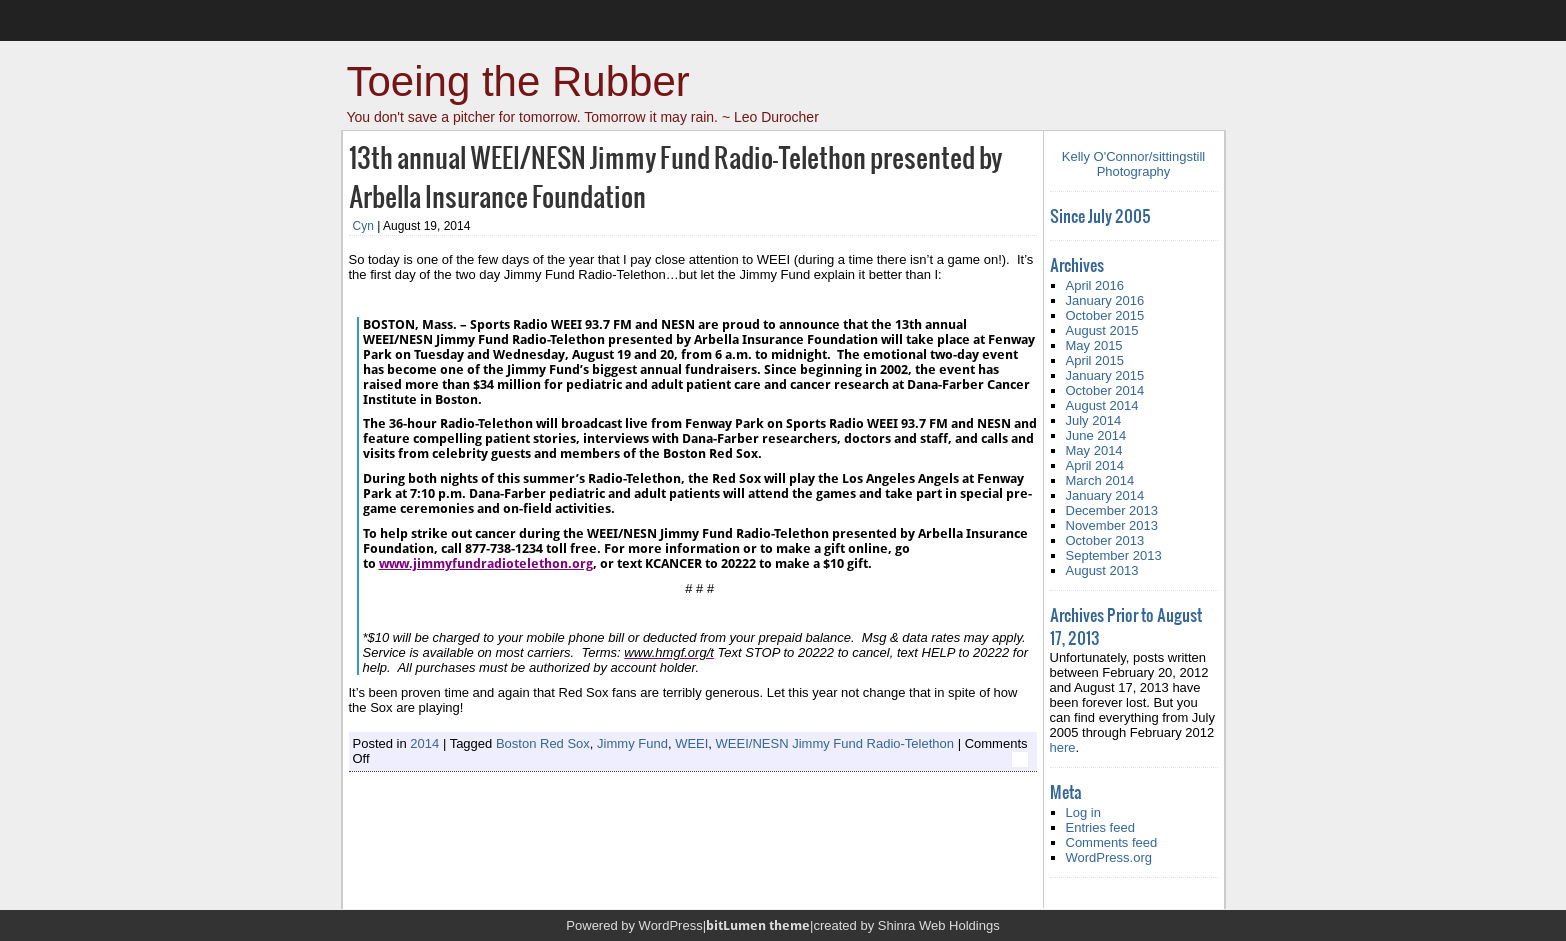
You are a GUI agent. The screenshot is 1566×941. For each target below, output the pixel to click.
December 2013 (1112, 510)
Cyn (363, 226)
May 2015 (1094, 345)
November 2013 (1112, 525)
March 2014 (1100, 480)
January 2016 (1105, 300)
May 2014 (1094, 450)
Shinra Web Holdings (939, 925)
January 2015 (1105, 375)
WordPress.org (1109, 857)
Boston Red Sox (543, 743)
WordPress (671, 925)
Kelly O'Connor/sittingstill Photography (1133, 164)
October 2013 (1105, 540)
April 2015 (1095, 360)
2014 (424, 743)
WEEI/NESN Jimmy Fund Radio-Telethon (835, 743)
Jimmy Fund (632, 743)
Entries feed (1100, 827)
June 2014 (1096, 435)
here (1063, 747)
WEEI (691, 743)
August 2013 (1102, 570)
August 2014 (1102, 405)
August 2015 (1102, 330)
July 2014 (1094, 420)
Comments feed (1112, 842)
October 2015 (1105, 315)
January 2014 (1105, 495)
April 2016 (1095, 285)
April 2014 (1095, 465)
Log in (1083, 812)
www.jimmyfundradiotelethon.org (486, 563)
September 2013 (1114, 555)
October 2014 (1105, 390)
